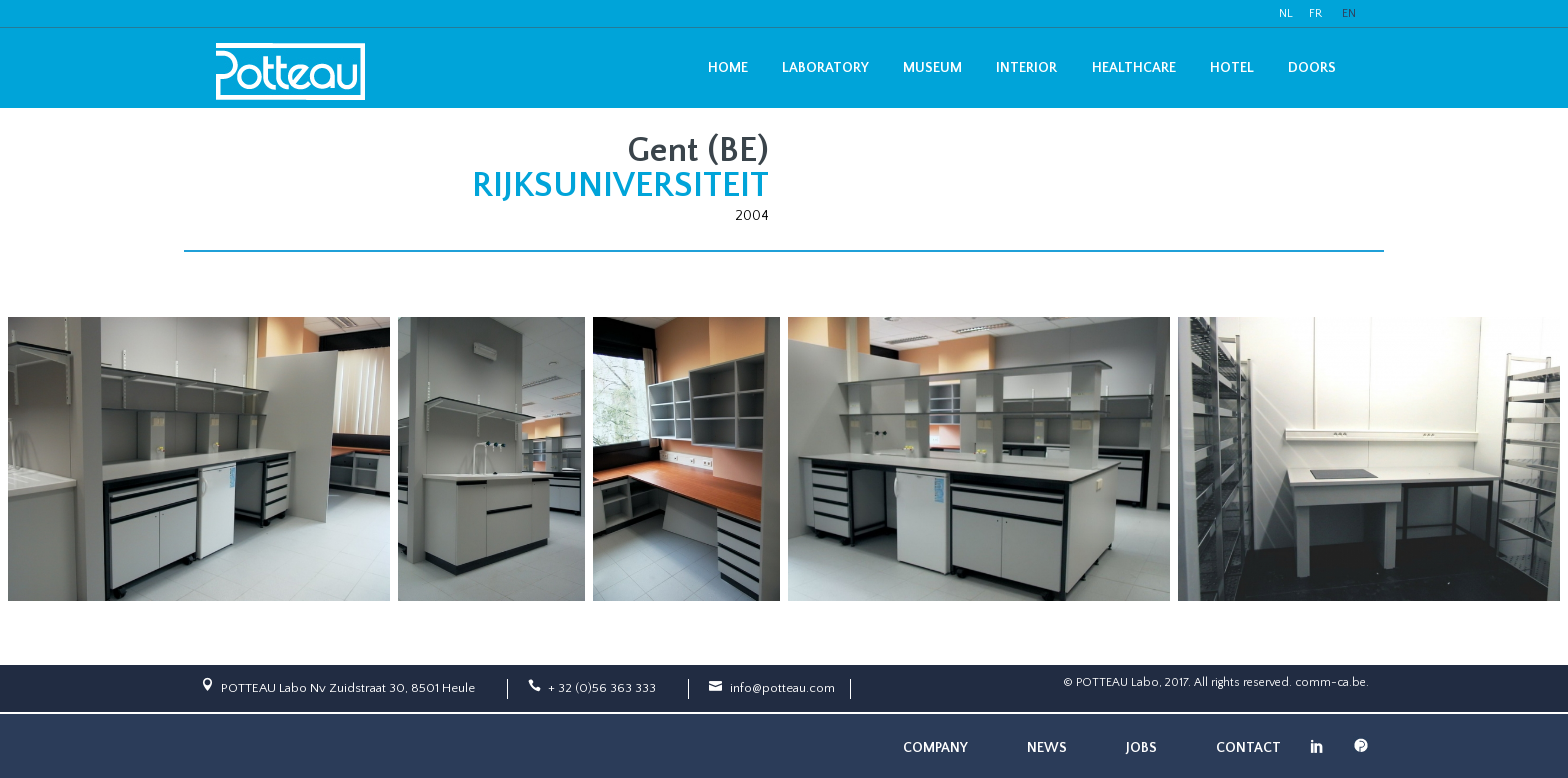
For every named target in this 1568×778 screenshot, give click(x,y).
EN (1349, 13)
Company (935, 748)
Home (728, 68)
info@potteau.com (782, 688)
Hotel (1232, 68)
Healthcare (1134, 68)
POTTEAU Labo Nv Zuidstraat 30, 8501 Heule (348, 688)
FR (1315, 13)
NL (1286, 13)
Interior (1026, 68)
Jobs (1141, 748)
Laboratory (825, 68)
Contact (1248, 748)
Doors (1312, 68)
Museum (932, 68)
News (1047, 748)
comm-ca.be (1330, 682)
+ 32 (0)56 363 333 (602, 688)
